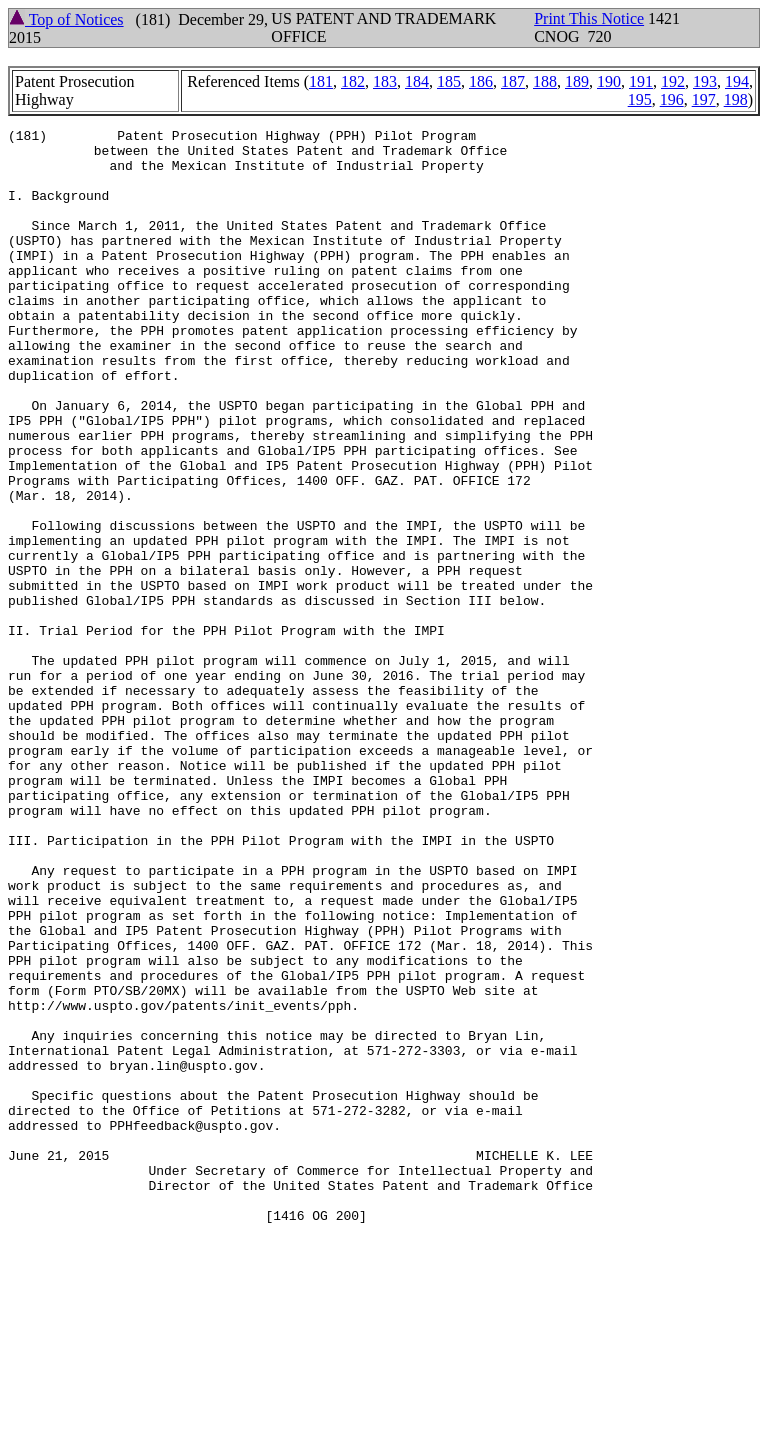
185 (449, 81)
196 (672, 99)
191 (641, 81)
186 (481, 81)
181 (321, 81)
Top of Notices (66, 19)
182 (353, 81)
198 (736, 99)
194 (737, 81)
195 (640, 99)
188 (545, 81)
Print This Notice (589, 18)
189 (577, 81)
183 (385, 81)
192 (673, 81)
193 (705, 81)
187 (513, 81)
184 (417, 81)
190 (609, 81)
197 (704, 99)
